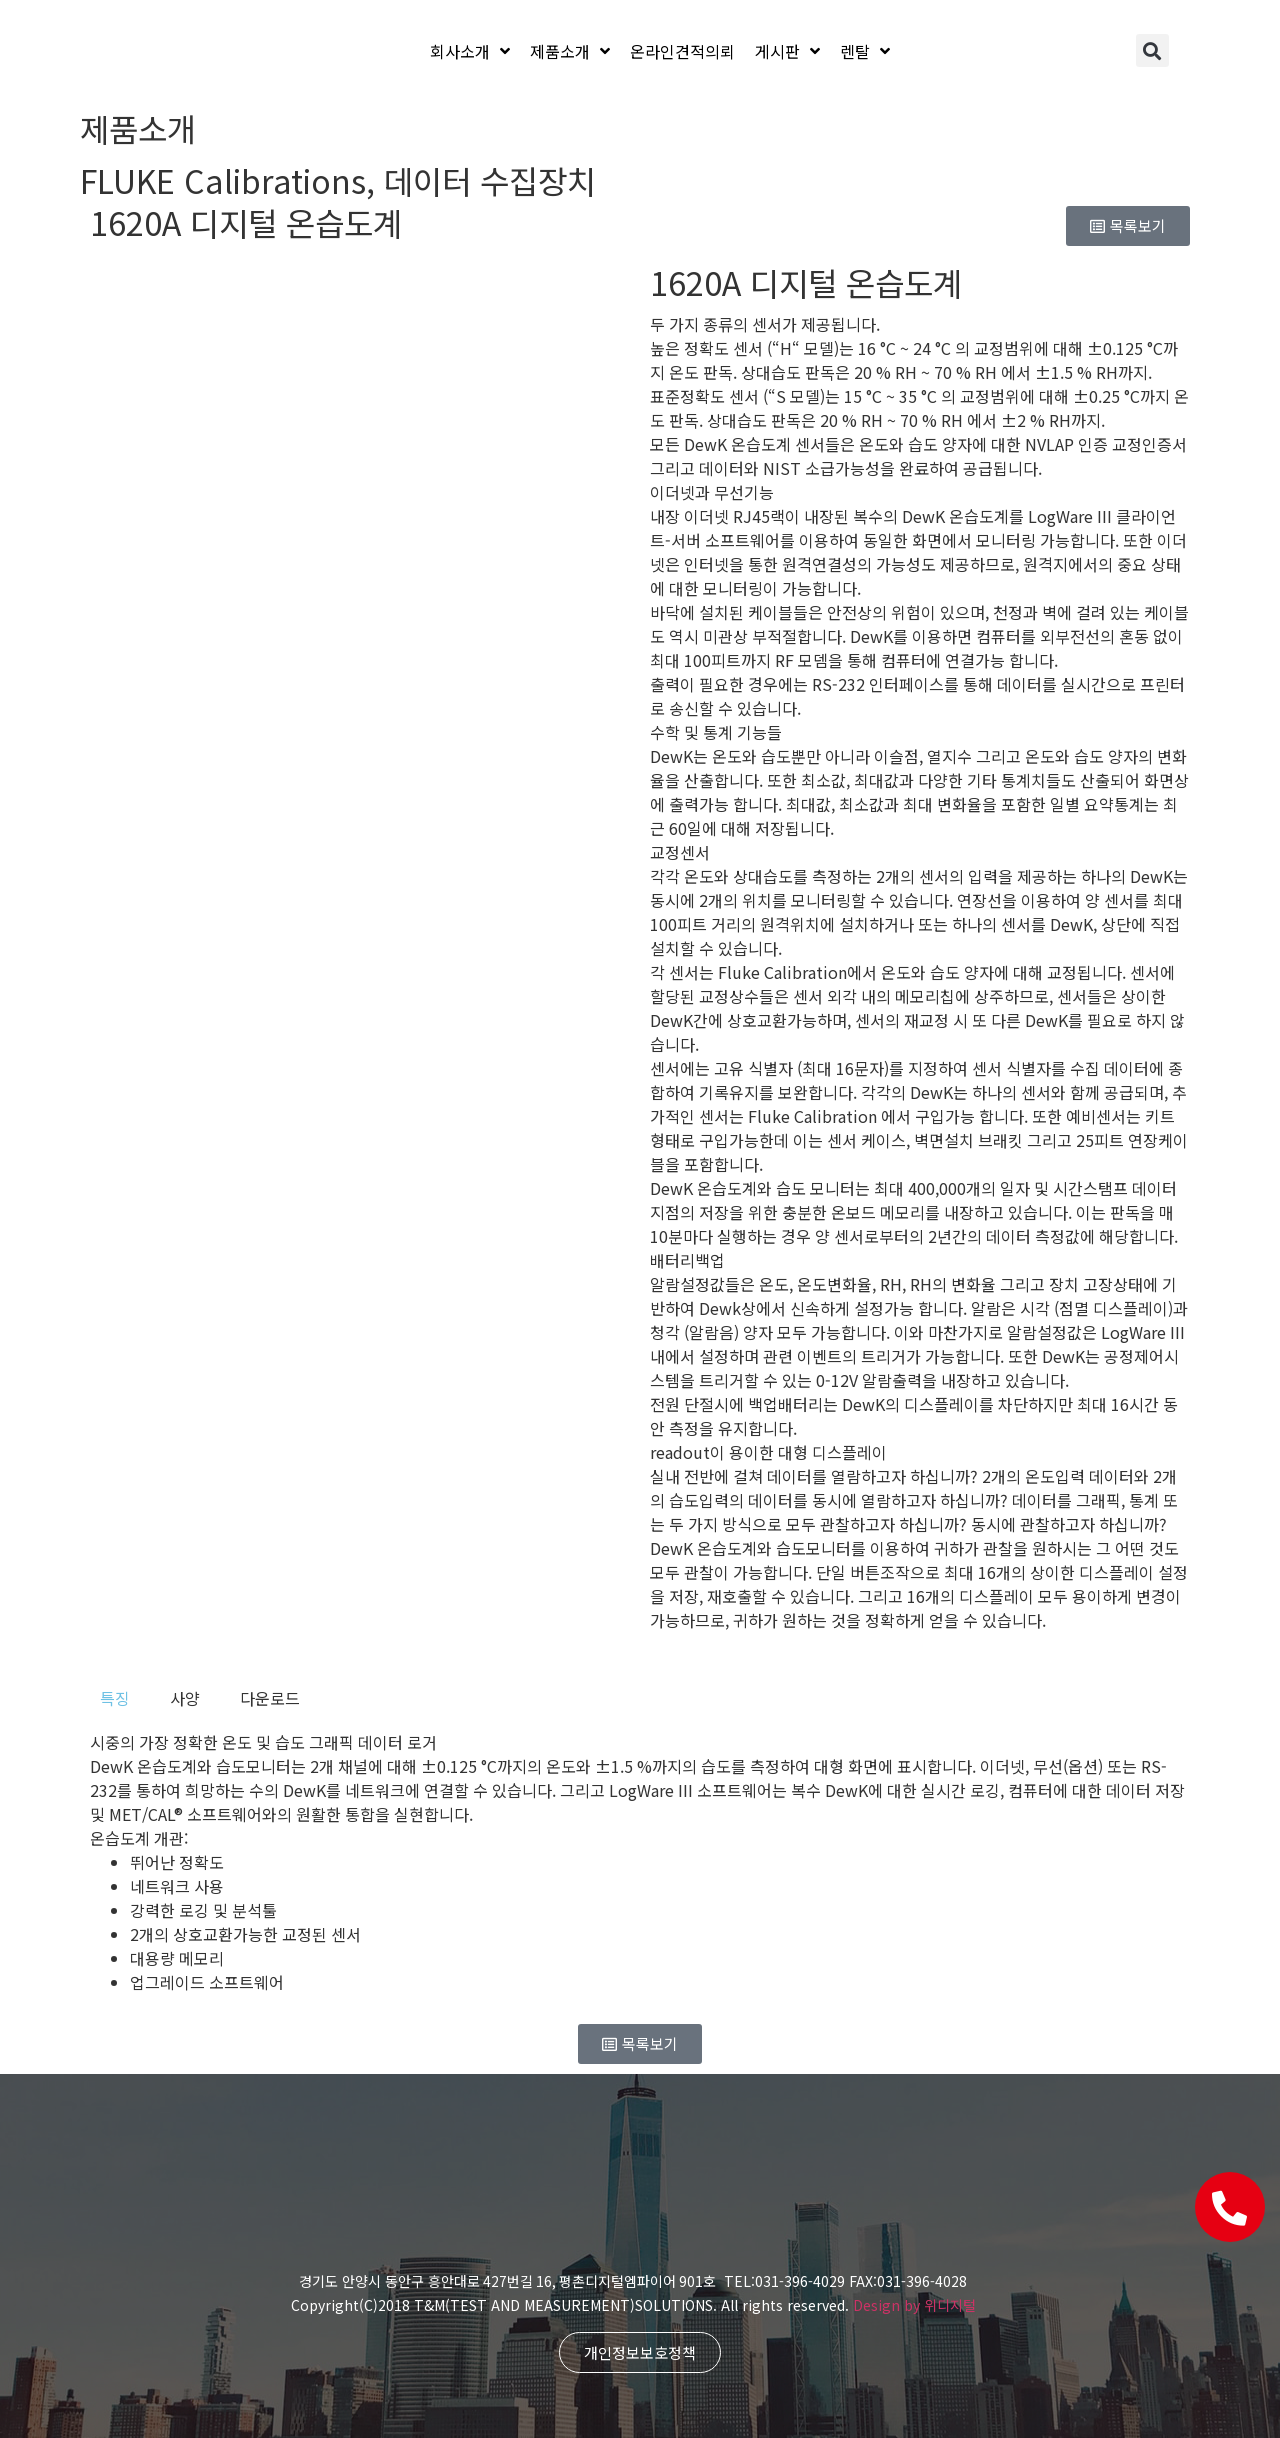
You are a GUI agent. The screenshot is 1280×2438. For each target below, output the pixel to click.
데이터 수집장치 (490, 180)
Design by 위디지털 (914, 2305)
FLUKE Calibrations (223, 180)
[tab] (115, 1698)
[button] (1152, 50)
